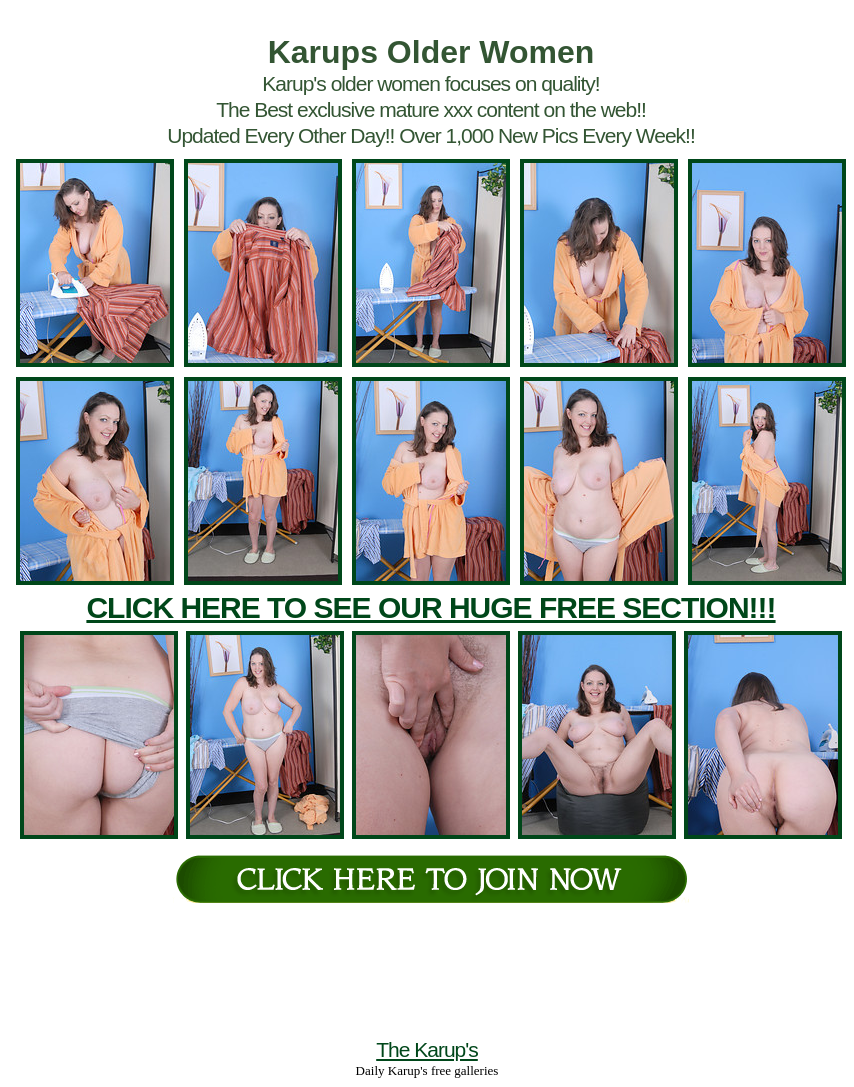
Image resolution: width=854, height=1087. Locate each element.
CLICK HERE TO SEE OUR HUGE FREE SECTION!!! (430, 607)
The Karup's (427, 1049)
